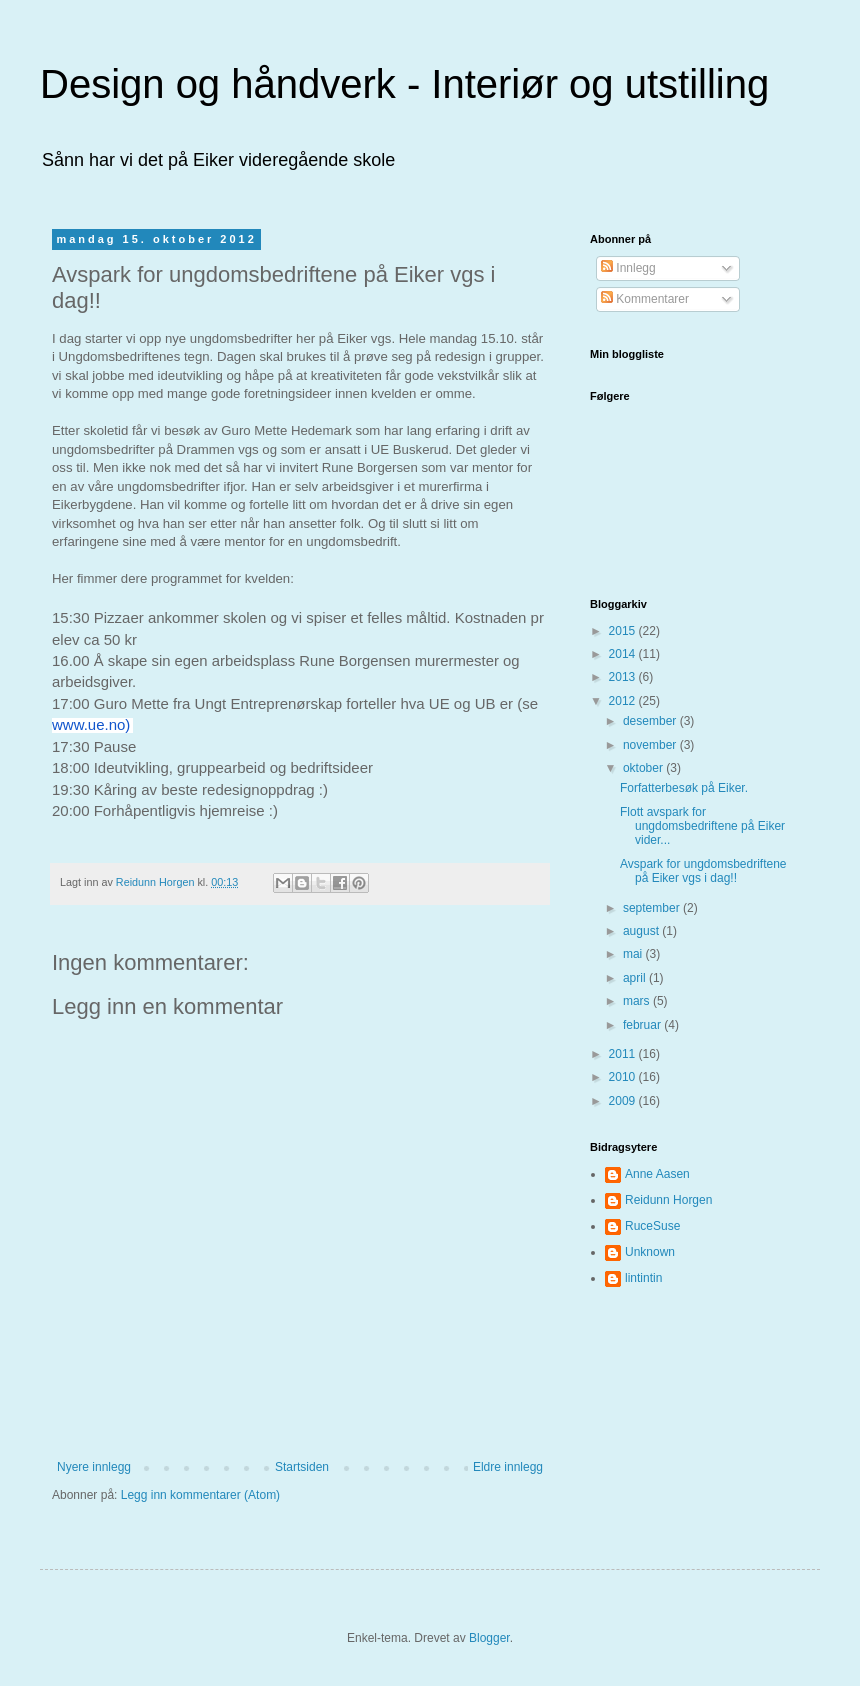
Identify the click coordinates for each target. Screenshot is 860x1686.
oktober (644, 768)
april (636, 978)
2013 (624, 677)
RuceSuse (652, 1226)
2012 (624, 701)
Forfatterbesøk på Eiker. (684, 788)
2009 (624, 1101)
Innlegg (628, 268)
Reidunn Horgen (668, 1200)
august (642, 931)
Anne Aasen (657, 1174)
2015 (624, 631)
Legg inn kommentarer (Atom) (200, 1495)
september (653, 908)
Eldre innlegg (508, 1467)
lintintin (643, 1278)
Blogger (489, 1638)
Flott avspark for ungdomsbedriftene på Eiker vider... (702, 826)
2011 (624, 1054)
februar (643, 1025)
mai (634, 954)
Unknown (650, 1252)
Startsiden (302, 1467)
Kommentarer (645, 299)
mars (638, 1001)
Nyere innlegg (94, 1467)
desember (651, 721)
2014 (624, 654)
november (651, 745)
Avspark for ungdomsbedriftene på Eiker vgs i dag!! (703, 871)
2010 (624, 1077)
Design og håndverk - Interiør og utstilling (404, 84)
